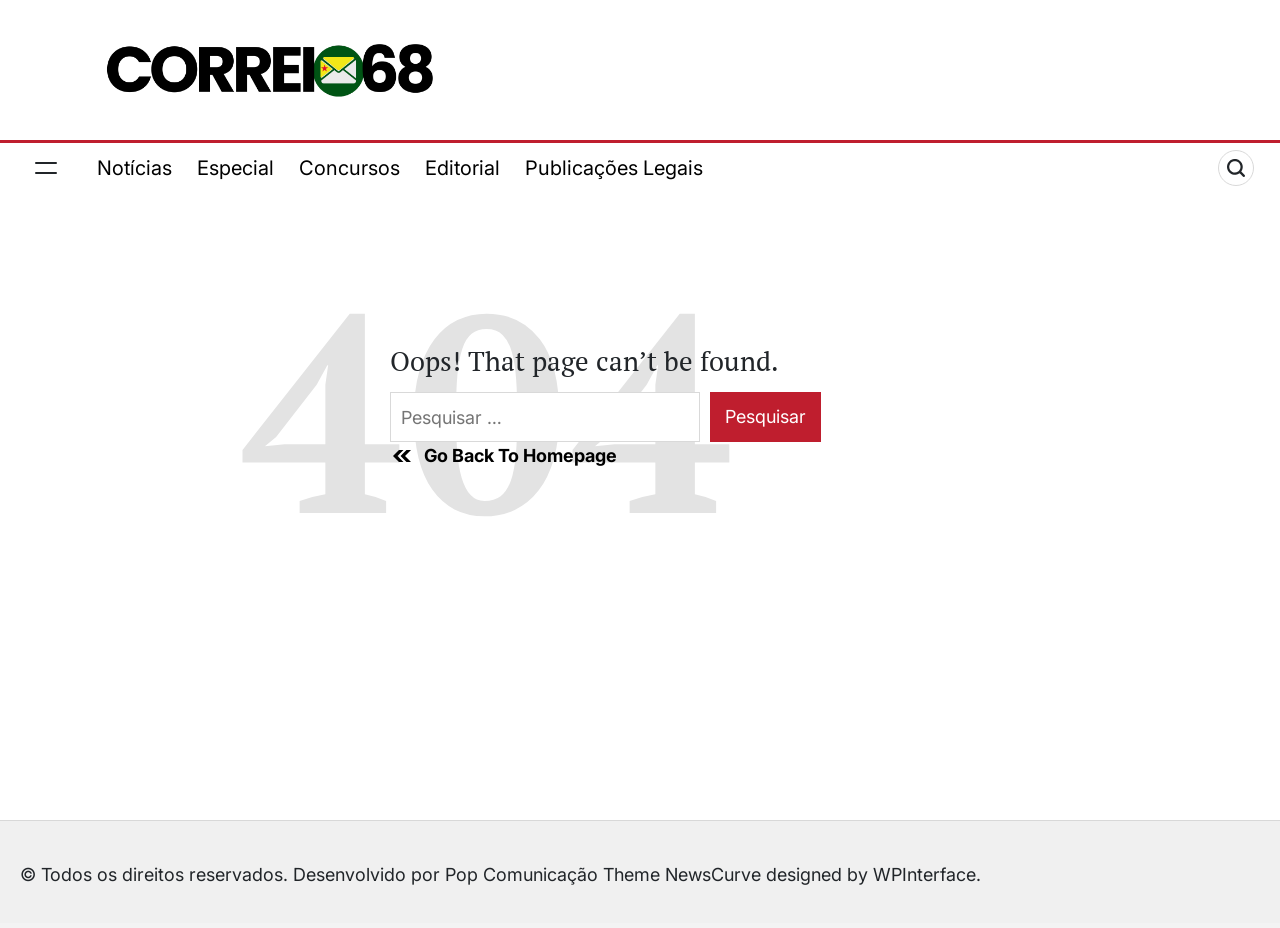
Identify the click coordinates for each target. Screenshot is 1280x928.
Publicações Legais (614, 168)
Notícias (134, 168)
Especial (235, 168)
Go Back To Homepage (503, 456)
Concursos (349, 168)
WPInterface (924, 874)
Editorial (462, 168)
